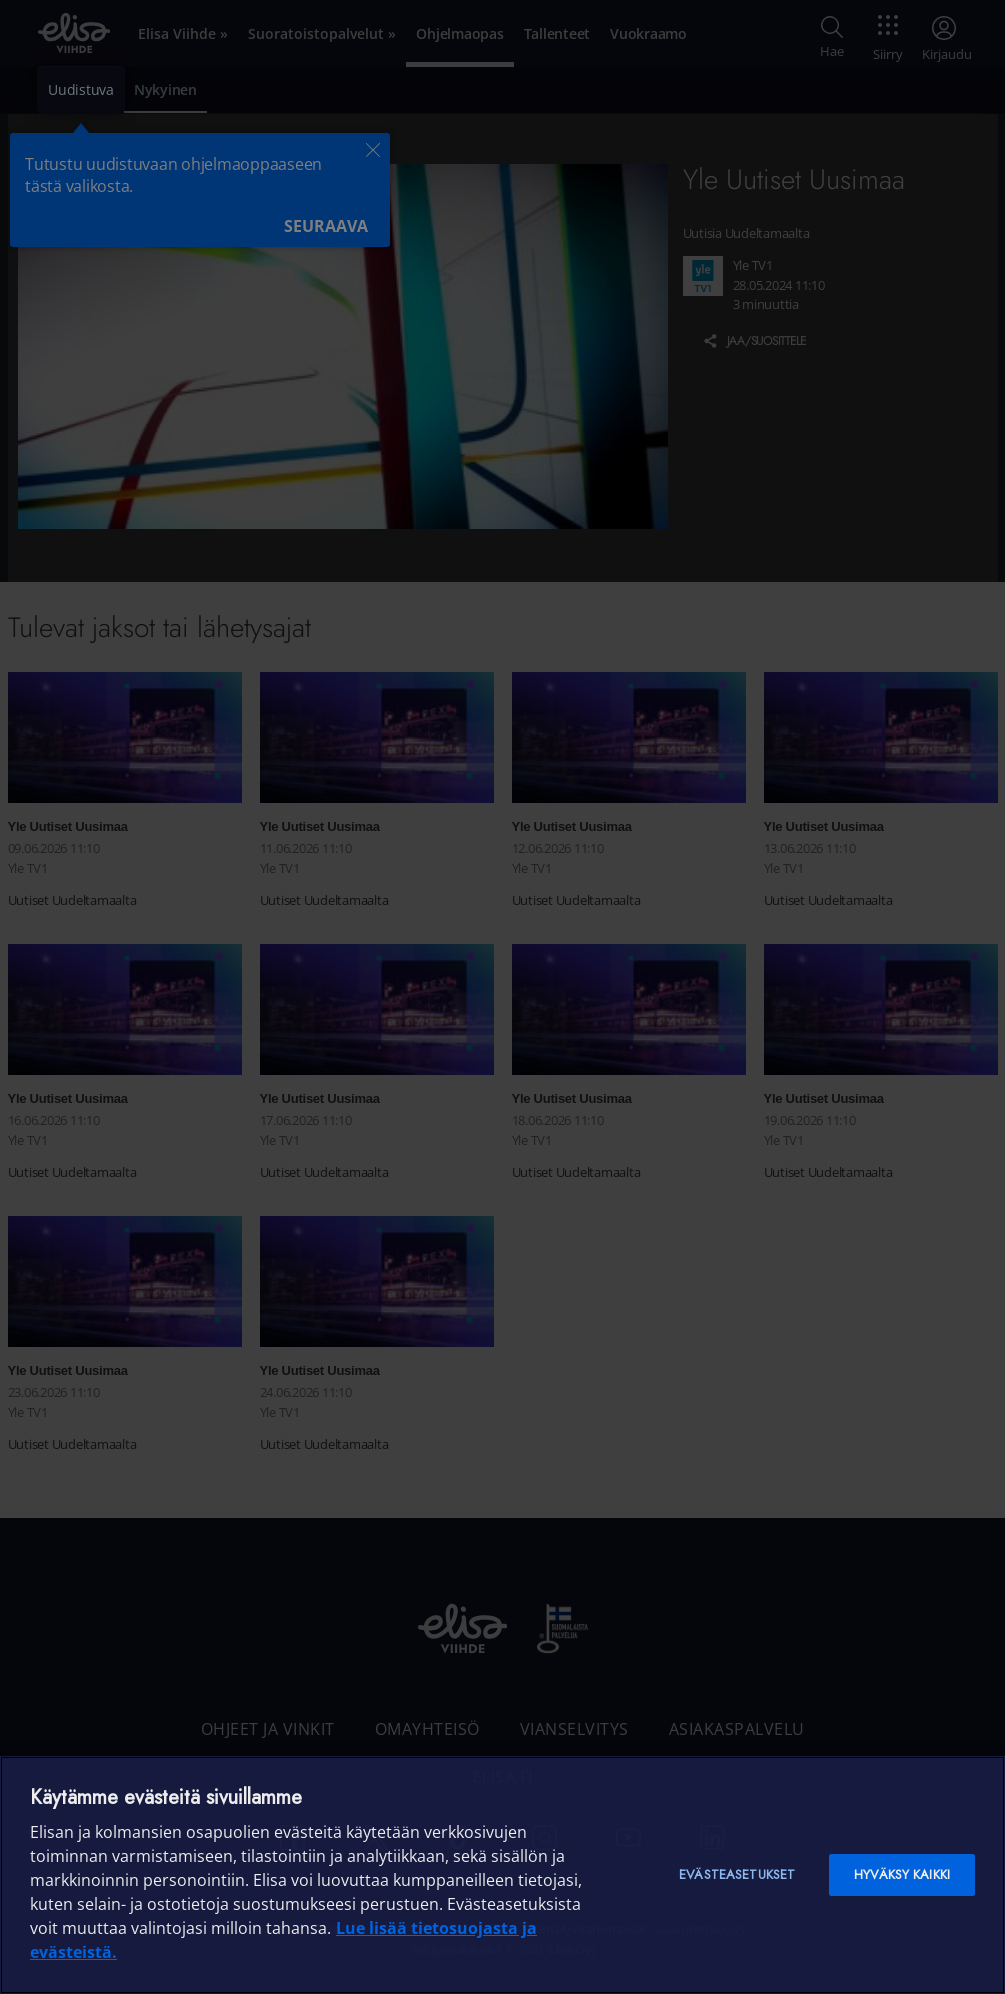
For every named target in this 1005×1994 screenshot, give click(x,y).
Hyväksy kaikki (902, 1874)
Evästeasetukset (737, 1874)
